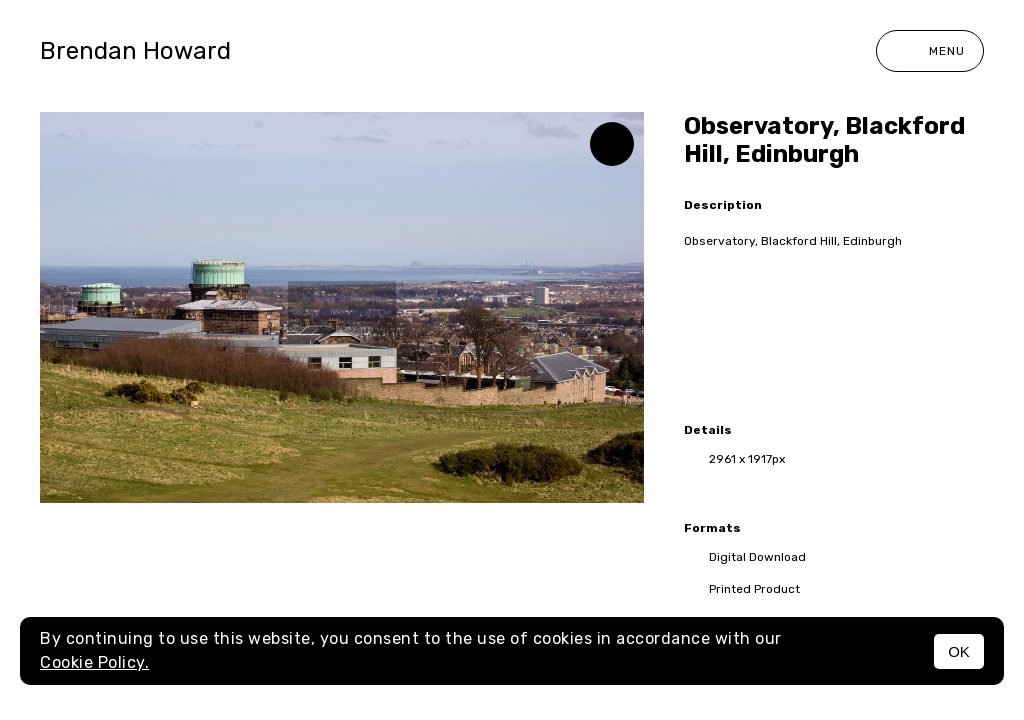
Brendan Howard (135, 51)
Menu (930, 51)
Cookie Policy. (94, 662)
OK (959, 651)
